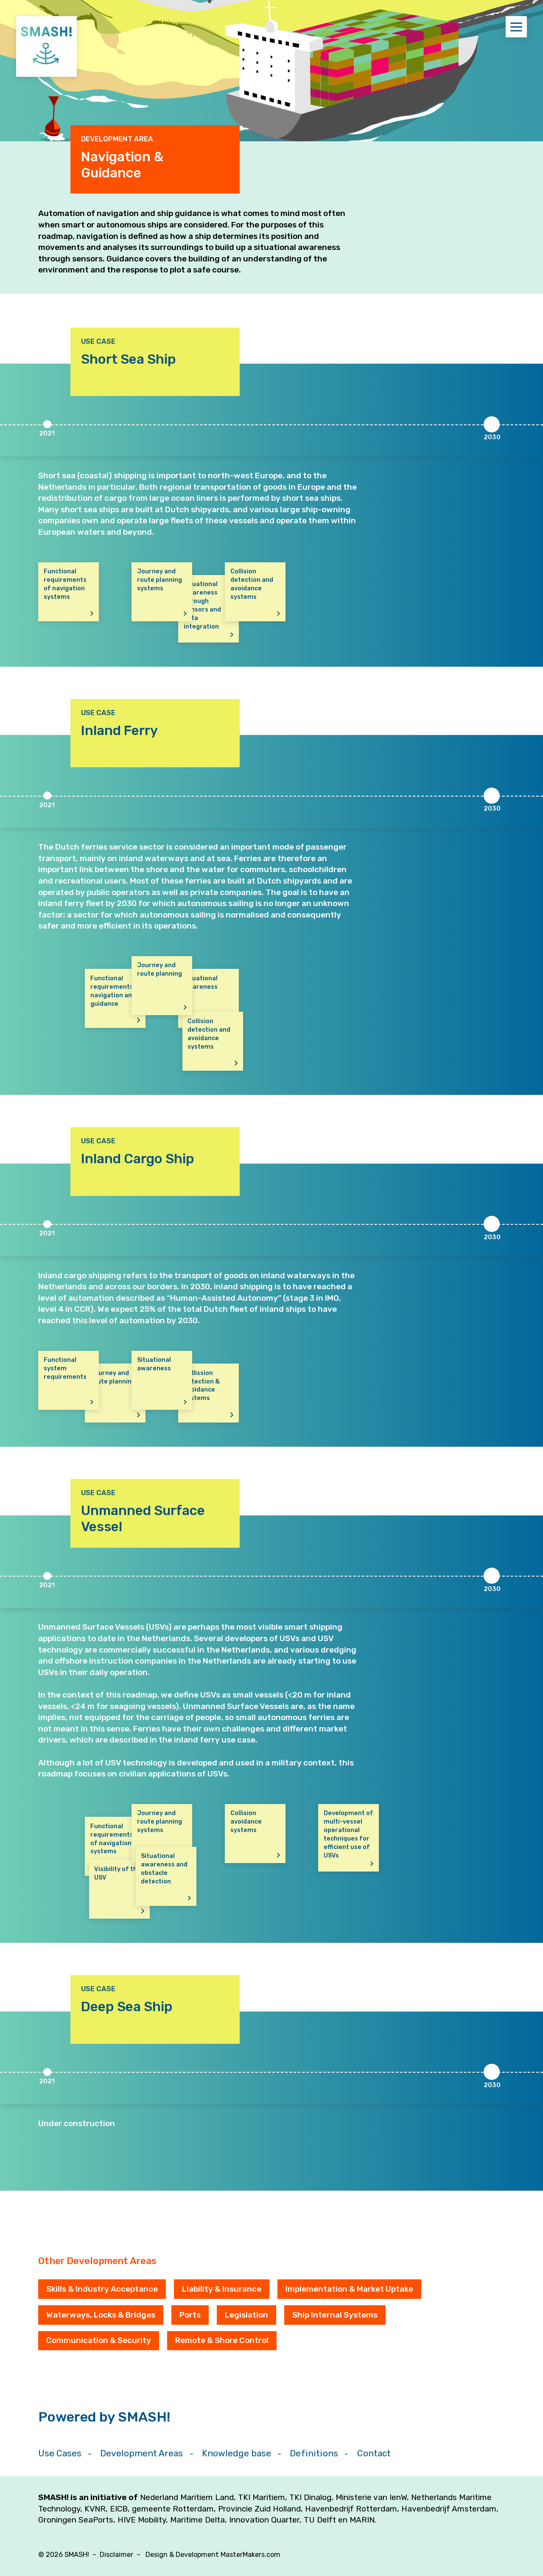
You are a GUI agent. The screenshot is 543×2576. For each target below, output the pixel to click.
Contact (374, 2453)
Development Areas (141, 2453)
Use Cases (59, 2453)
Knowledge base (236, 2453)
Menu (518, 26)
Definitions (314, 2453)
